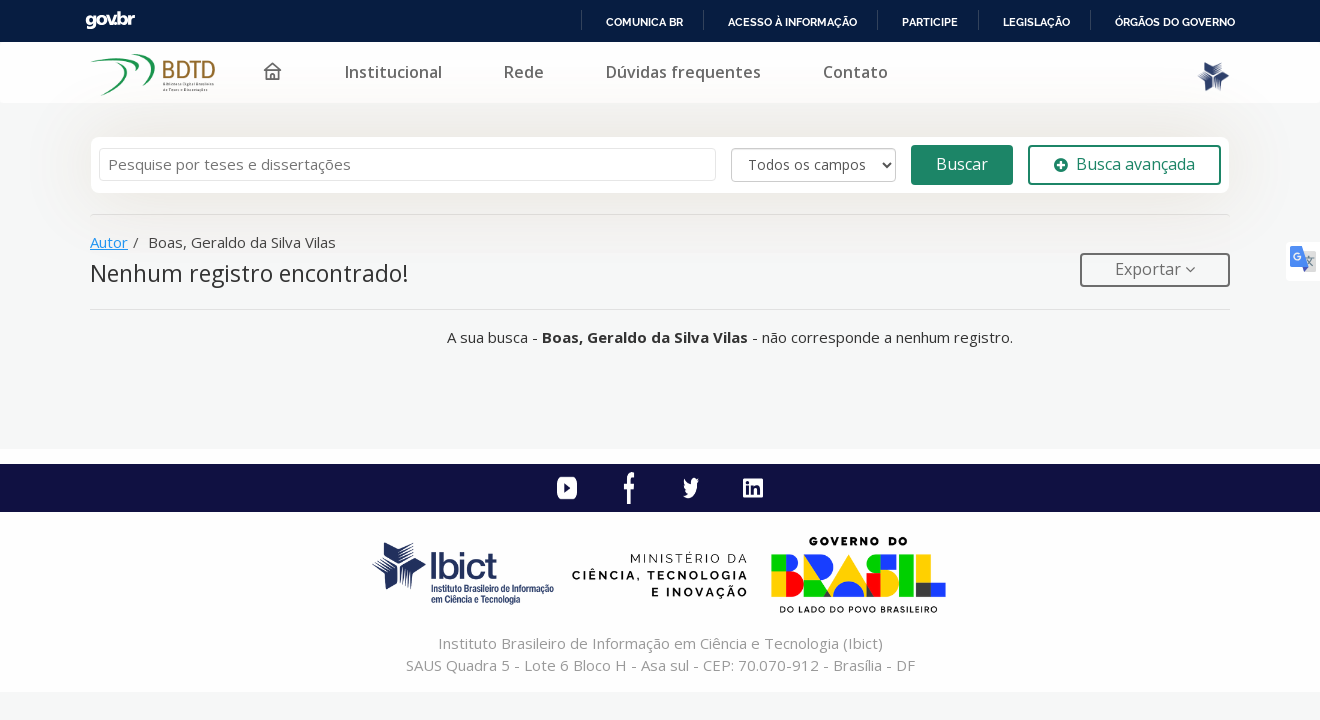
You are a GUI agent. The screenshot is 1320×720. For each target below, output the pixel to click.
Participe (930, 22)
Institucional (393, 72)
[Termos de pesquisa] (407, 164)
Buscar (962, 164)
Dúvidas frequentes (683, 72)
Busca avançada (1124, 164)
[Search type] (813, 165)
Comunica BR (644, 22)
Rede (524, 72)
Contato (855, 72)
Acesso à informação (792, 22)
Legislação (1036, 22)
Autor (109, 242)
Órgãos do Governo (1175, 22)
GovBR (110, 20)
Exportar (1150, 269)
